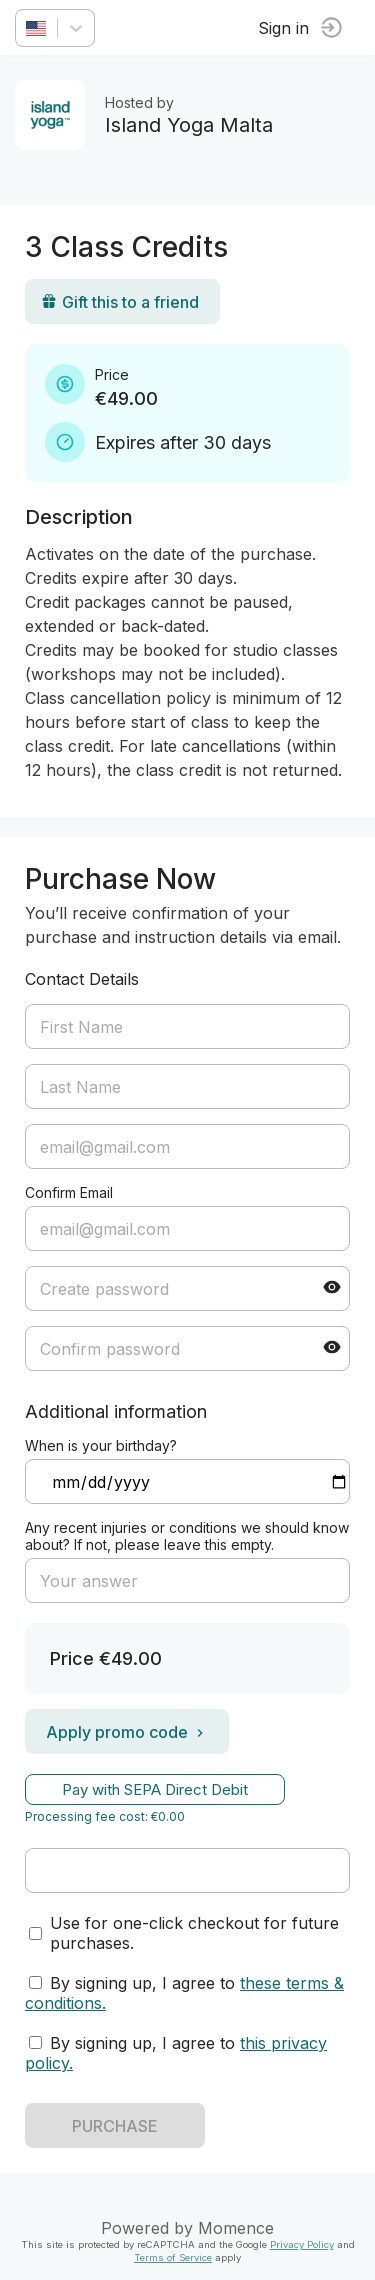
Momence (236, 2228)
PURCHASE (115, 2126)
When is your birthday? (101, 1445)
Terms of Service (173, 2257)
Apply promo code (127, 1732)
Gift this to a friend (120, 302)
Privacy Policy (302, 2244)
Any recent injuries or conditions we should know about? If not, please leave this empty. (187, 1536)
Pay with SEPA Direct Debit (155, 1789)
